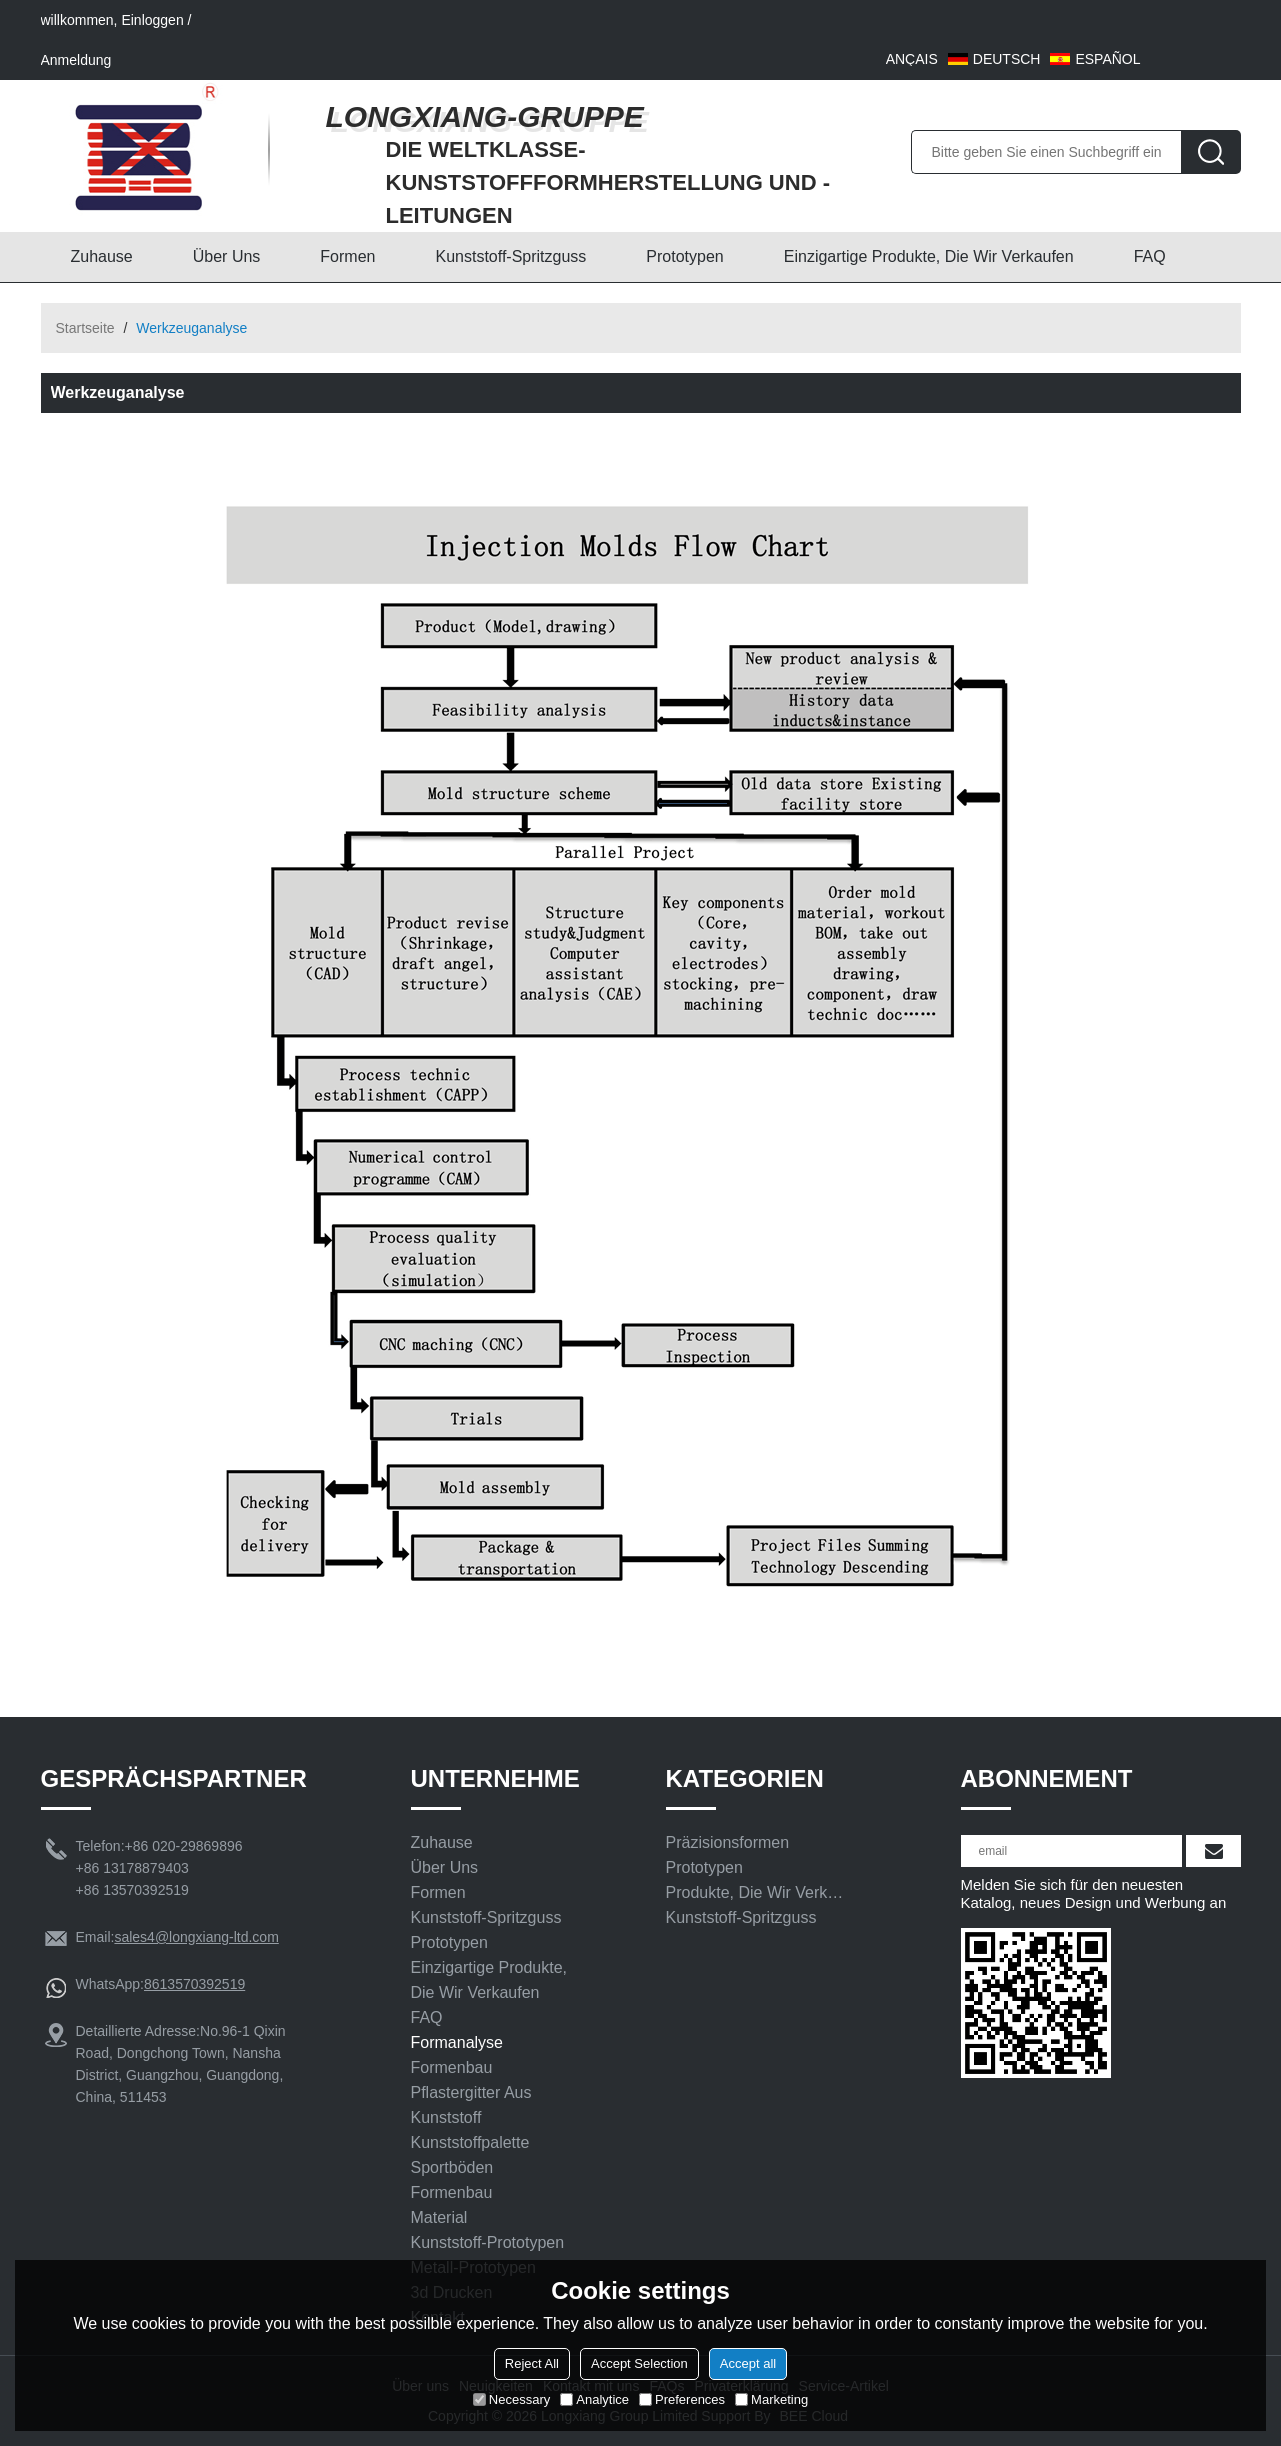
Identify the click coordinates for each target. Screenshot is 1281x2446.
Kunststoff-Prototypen (488, 2242)
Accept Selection (639, 2363)
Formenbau (452, 2067)
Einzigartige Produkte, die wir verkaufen (929, 256)
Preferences (682, 2399)
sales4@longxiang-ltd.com (196, 1937)
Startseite (85, 328)
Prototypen (684, 256)
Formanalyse (457, 2042)
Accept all (748, 2363)
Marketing (771, 2399)
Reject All (532, 2363)
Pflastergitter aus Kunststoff (471, 2105)
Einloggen (152, 20)
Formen (347, 256)
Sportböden (452, 2167)
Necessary (511, 2399)
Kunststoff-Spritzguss (510, 256)
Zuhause (102, 256)
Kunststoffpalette (470, 2142)
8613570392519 (194, 1984)
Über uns (227, 256)
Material (439, 2217)
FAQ (1150, 256)
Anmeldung (76, 60)
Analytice (594, 2399)
